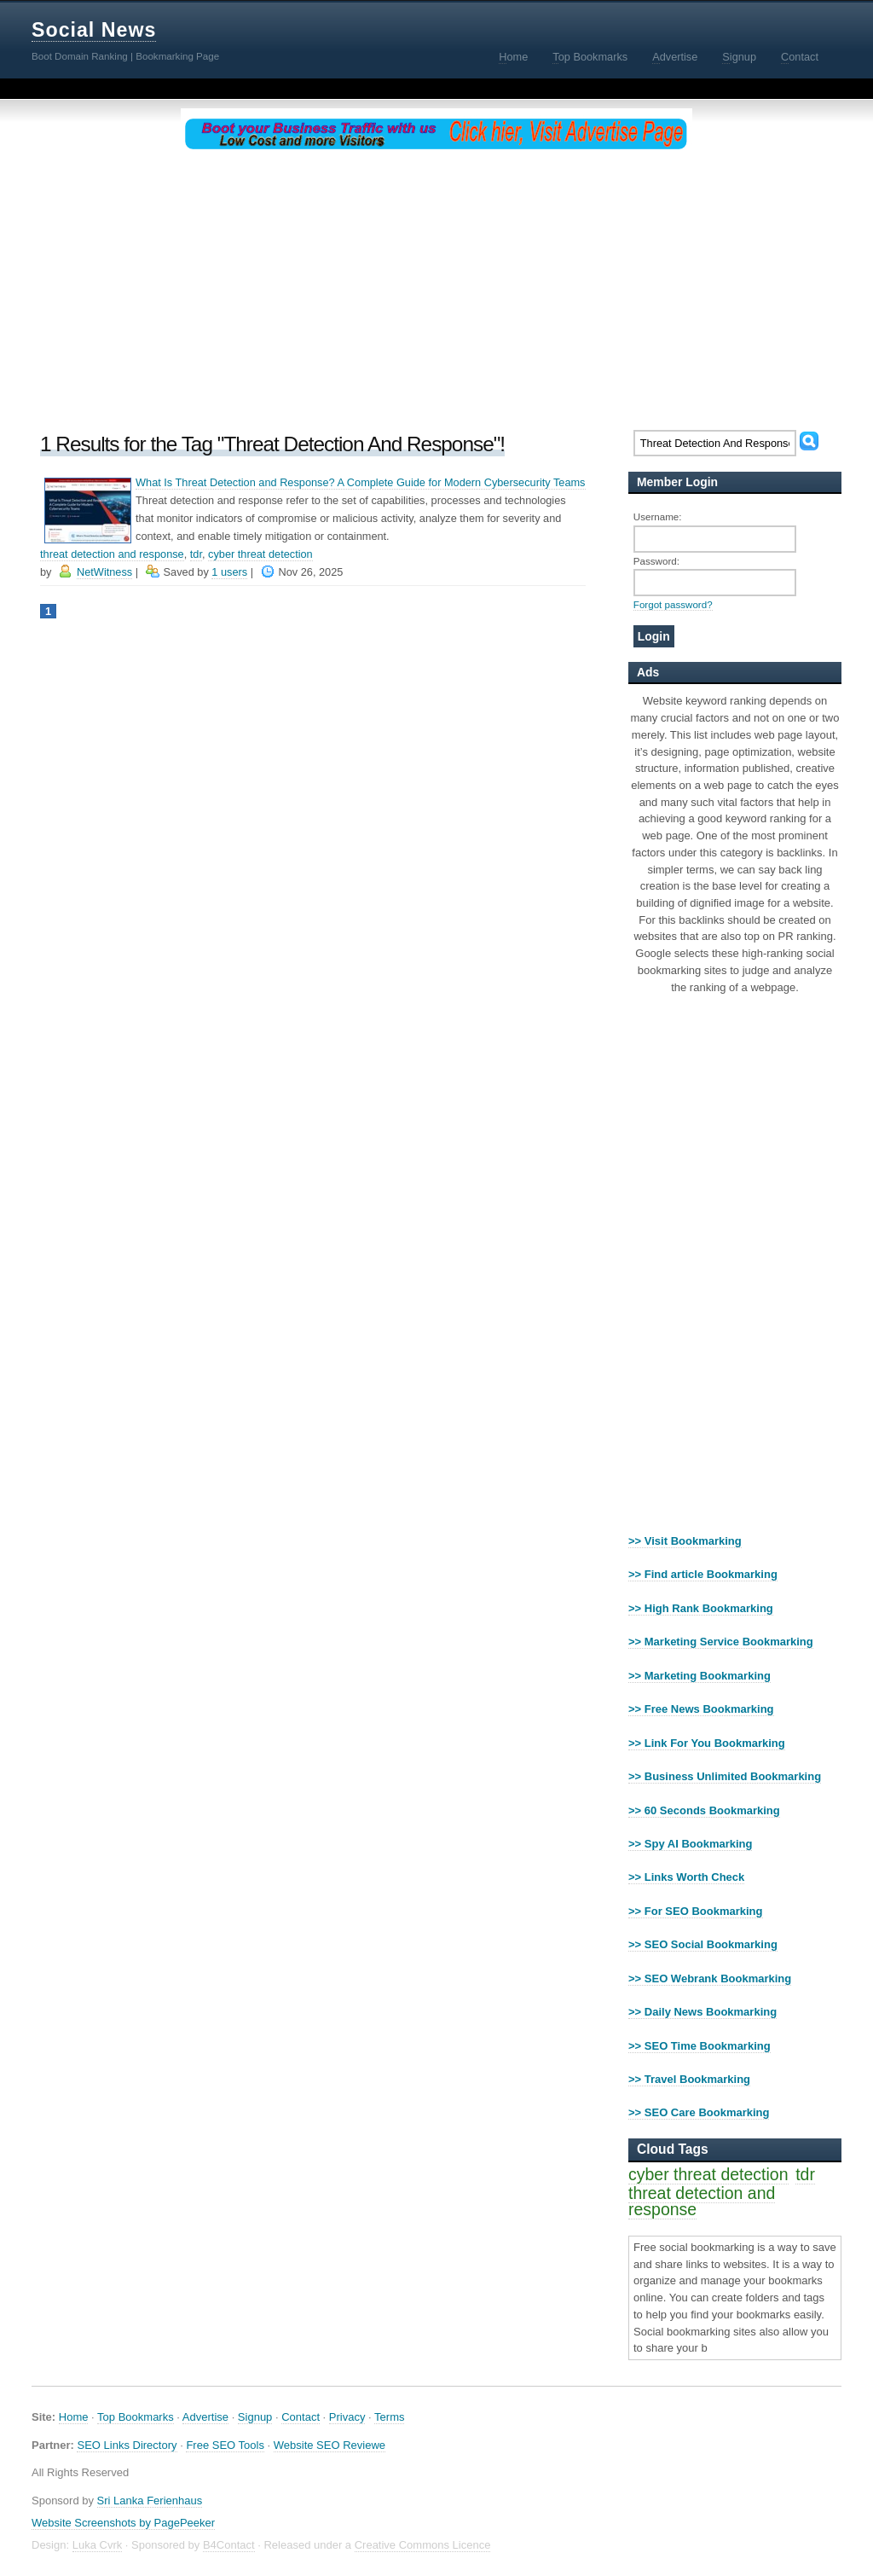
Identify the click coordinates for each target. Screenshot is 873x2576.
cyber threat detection (260, 554)
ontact (799, 57)
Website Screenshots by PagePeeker (123, 2522)
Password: (656, 560)
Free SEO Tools (225, 2445)
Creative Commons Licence (423, 2544)
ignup (739, 57)
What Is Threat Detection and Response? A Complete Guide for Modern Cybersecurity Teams (361, 482)
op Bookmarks (589, 57)
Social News (94, 30)
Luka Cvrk (97, 2544)
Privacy (347, 2417)
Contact (300, 2417)
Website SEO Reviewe (329, 2445)
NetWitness (104, 572)
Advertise (205, 2417)
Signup (255, 2417)
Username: (657, 516)
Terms (389, 2417)
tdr (196, 554)
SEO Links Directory (126, 2445)
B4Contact (229, 2544)
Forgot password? (673, 604)
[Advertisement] (436, 287)
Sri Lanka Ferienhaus (150, 2500)
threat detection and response (112, 554)
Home (74, 2417)
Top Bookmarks (135, 2417)
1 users (229, 572)
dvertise (674, 57)
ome (513, 57)
